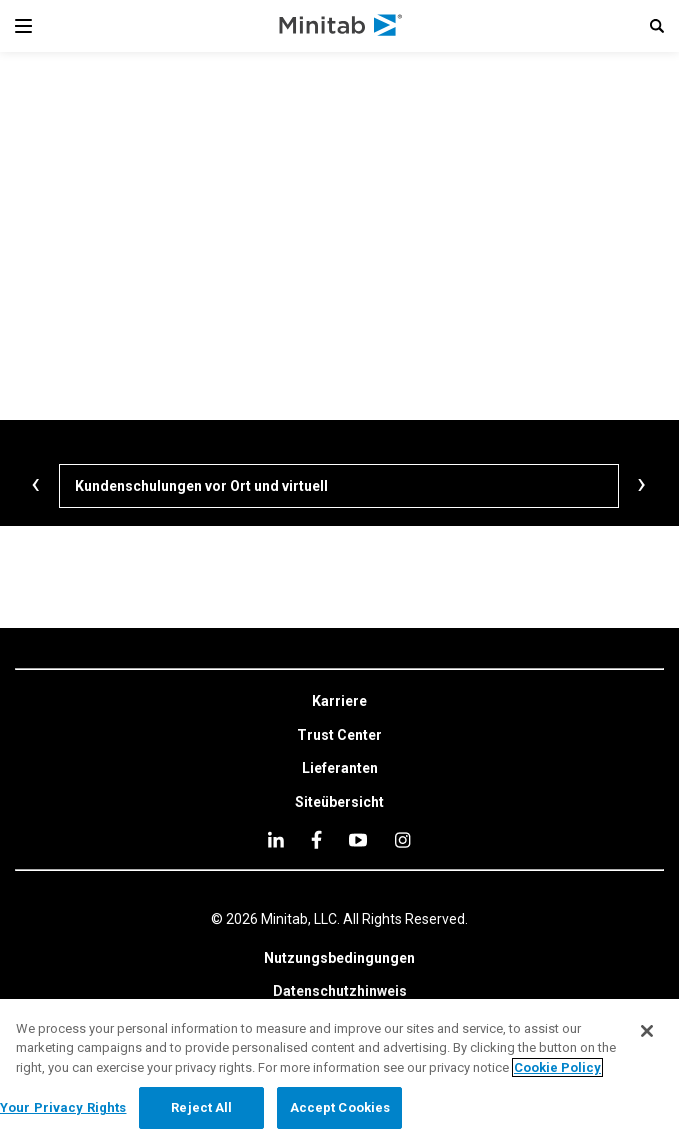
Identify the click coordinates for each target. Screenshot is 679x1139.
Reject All (201, 1107)
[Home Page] (341, 26)
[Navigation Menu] (23, 26)
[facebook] (316, 839)
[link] (339, 702)
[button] (657, 26)
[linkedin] (276, 839)
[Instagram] (402, 840)
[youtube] (358, 840)
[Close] (647, 1031)
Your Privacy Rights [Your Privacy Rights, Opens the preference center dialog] (63, 1107)
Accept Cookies (340, 1107)
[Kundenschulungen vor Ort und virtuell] (339, 486)
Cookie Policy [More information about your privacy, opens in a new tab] (557, 1067)
